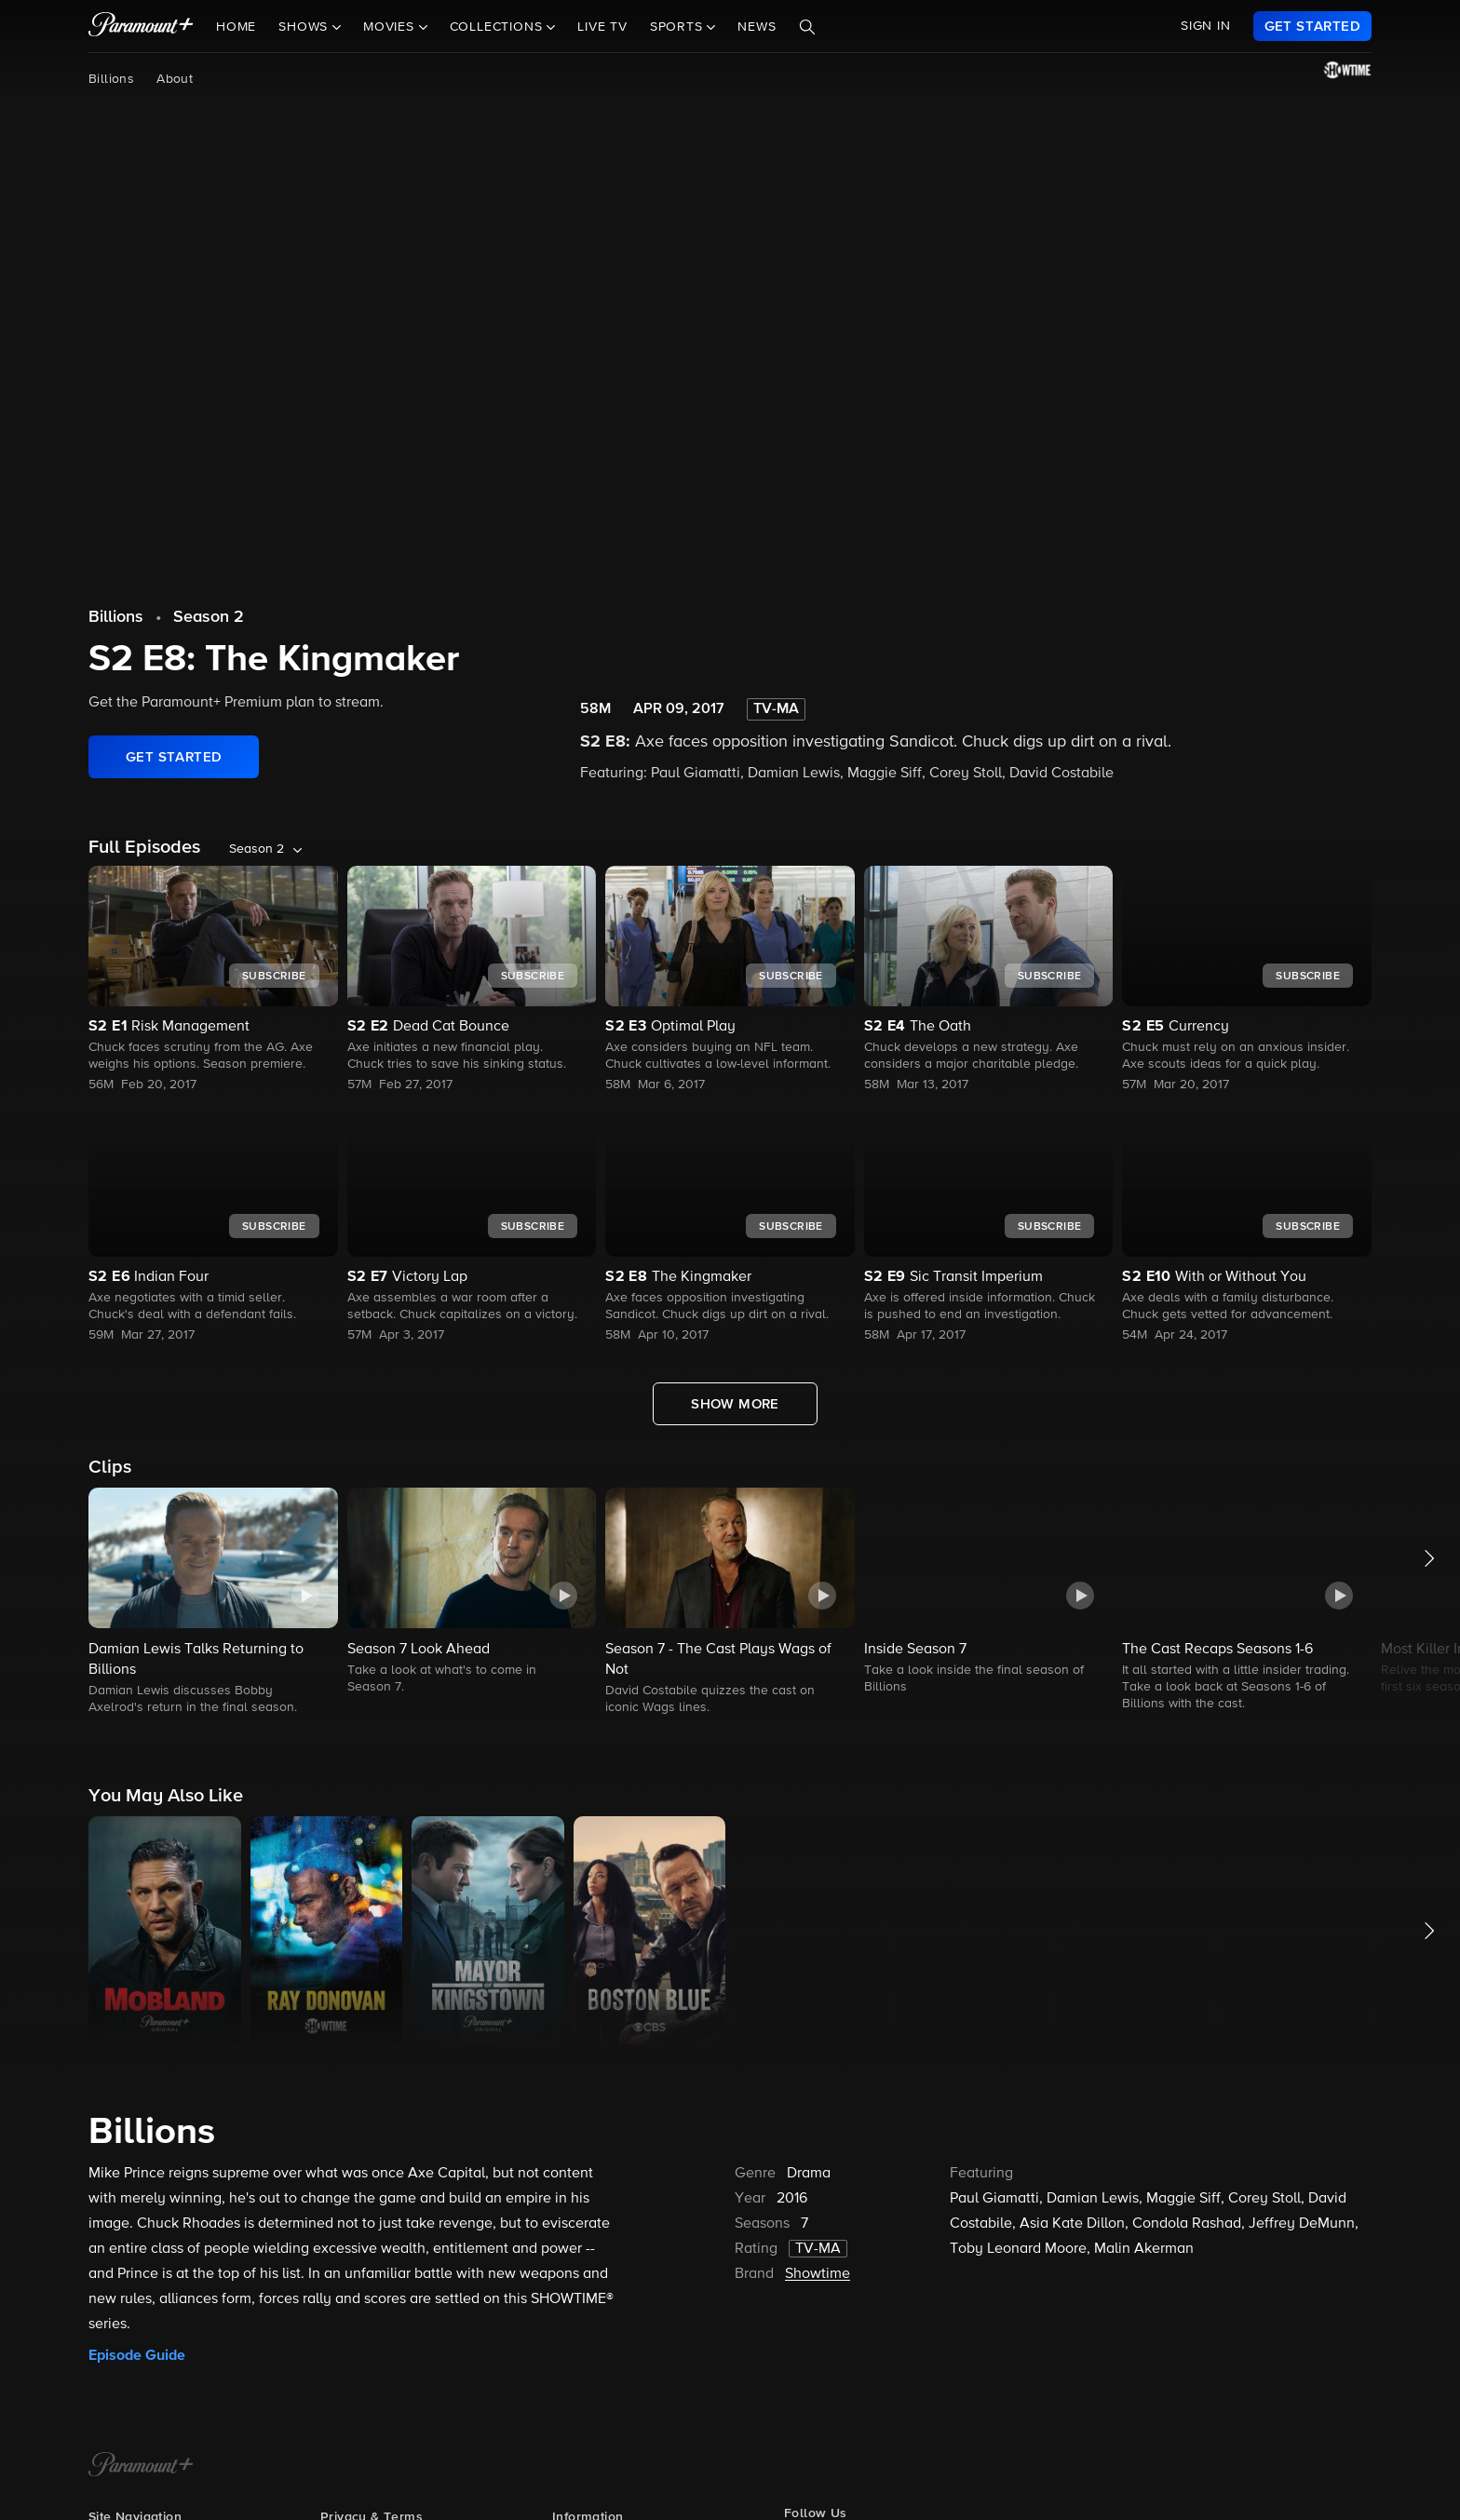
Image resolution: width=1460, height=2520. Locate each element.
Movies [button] (391, 27)
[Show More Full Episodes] (735, 1403)
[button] (213, 1603)
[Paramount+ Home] (141, 2466)
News (756, 27)
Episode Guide (136, 2355)
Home (236, 27)
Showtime (817, 2274)
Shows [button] (305, 27)
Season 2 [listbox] (256, 849)
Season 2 (208, 617)
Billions (111, 79)
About (174, 79)
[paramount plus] (141, 26)
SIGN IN (1206, 26)
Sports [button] (679, 27)
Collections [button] (499, 27)
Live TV (602, 27)
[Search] (807, 27)
